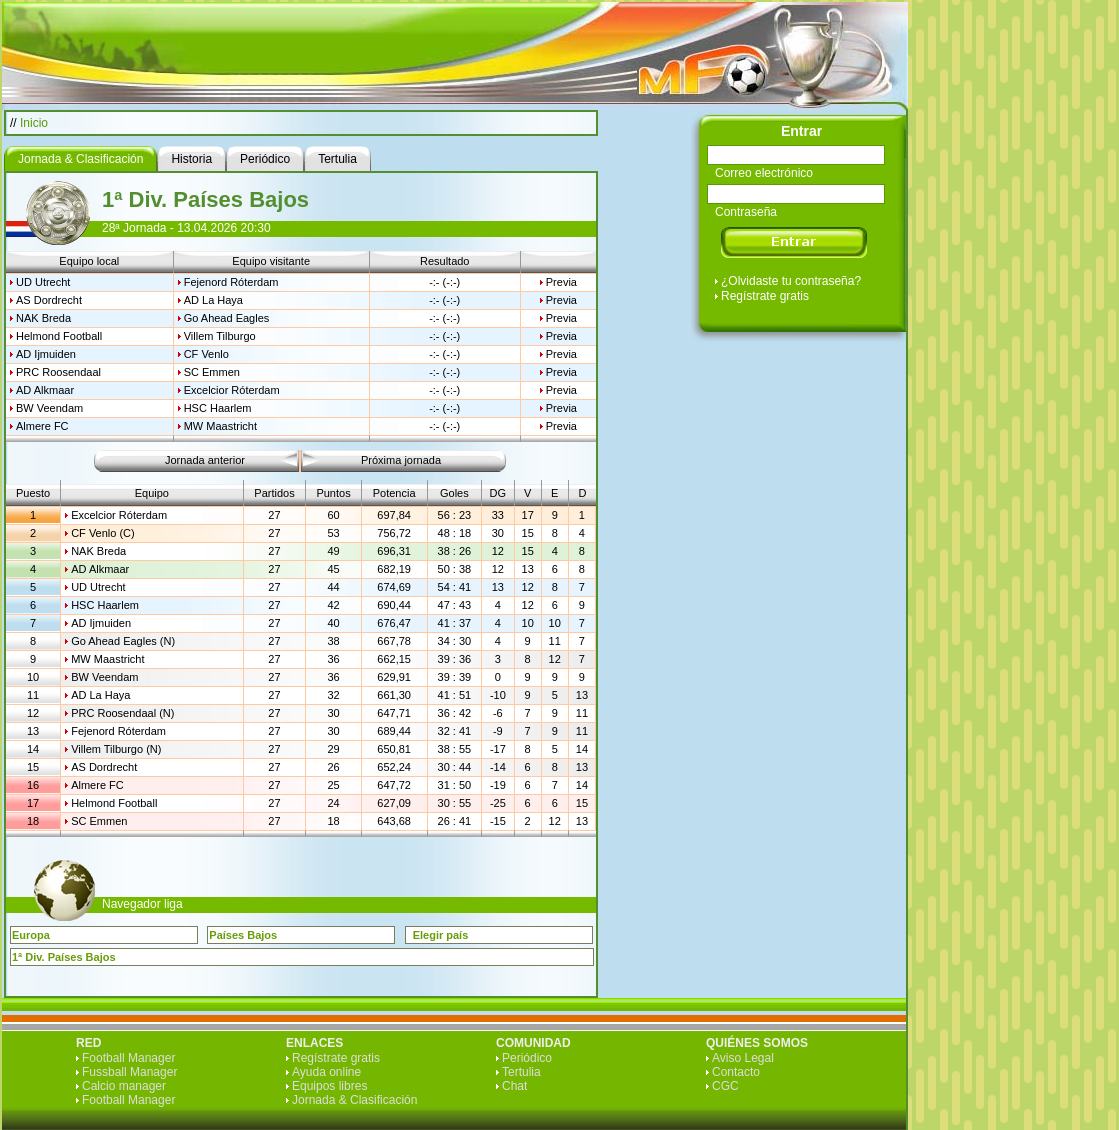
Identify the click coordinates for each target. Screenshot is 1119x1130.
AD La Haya (213, 300)
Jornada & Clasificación (354, 1100)
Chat (514, 1086)
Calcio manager (124, 1086)
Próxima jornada (401, 460)
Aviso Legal (743, 1058)
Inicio (34, 123)
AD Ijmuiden (46, 354)
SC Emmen (212, 372)
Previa (561, 282)
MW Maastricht (220, 426)
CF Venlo (206, 354)
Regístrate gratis (765, 296)
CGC (725, 1086)
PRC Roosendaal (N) (122, 713)
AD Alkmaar (45, 390)
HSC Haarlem (218, 408)
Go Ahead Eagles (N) (123, 641)
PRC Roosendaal (58, 372)
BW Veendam (49, 408)
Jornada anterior (205, 460)
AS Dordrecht (49, 300)
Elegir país (441, 935)
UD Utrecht (43, 282)
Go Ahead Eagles (227, 318)
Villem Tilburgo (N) (116, 749)
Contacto (736, 1072)
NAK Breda (43, 318)
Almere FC (42, 426)
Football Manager (128, 1058)
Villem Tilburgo (220, 336)
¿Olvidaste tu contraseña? (791, 281)
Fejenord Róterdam (231, 282)
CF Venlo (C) (103, 533)
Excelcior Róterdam (232, 390)
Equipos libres (329, 1086)
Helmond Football (59, 336)
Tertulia (521, 1072)
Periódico (527, 1058)
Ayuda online (326, 1072)
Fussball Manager (129, 1072)
